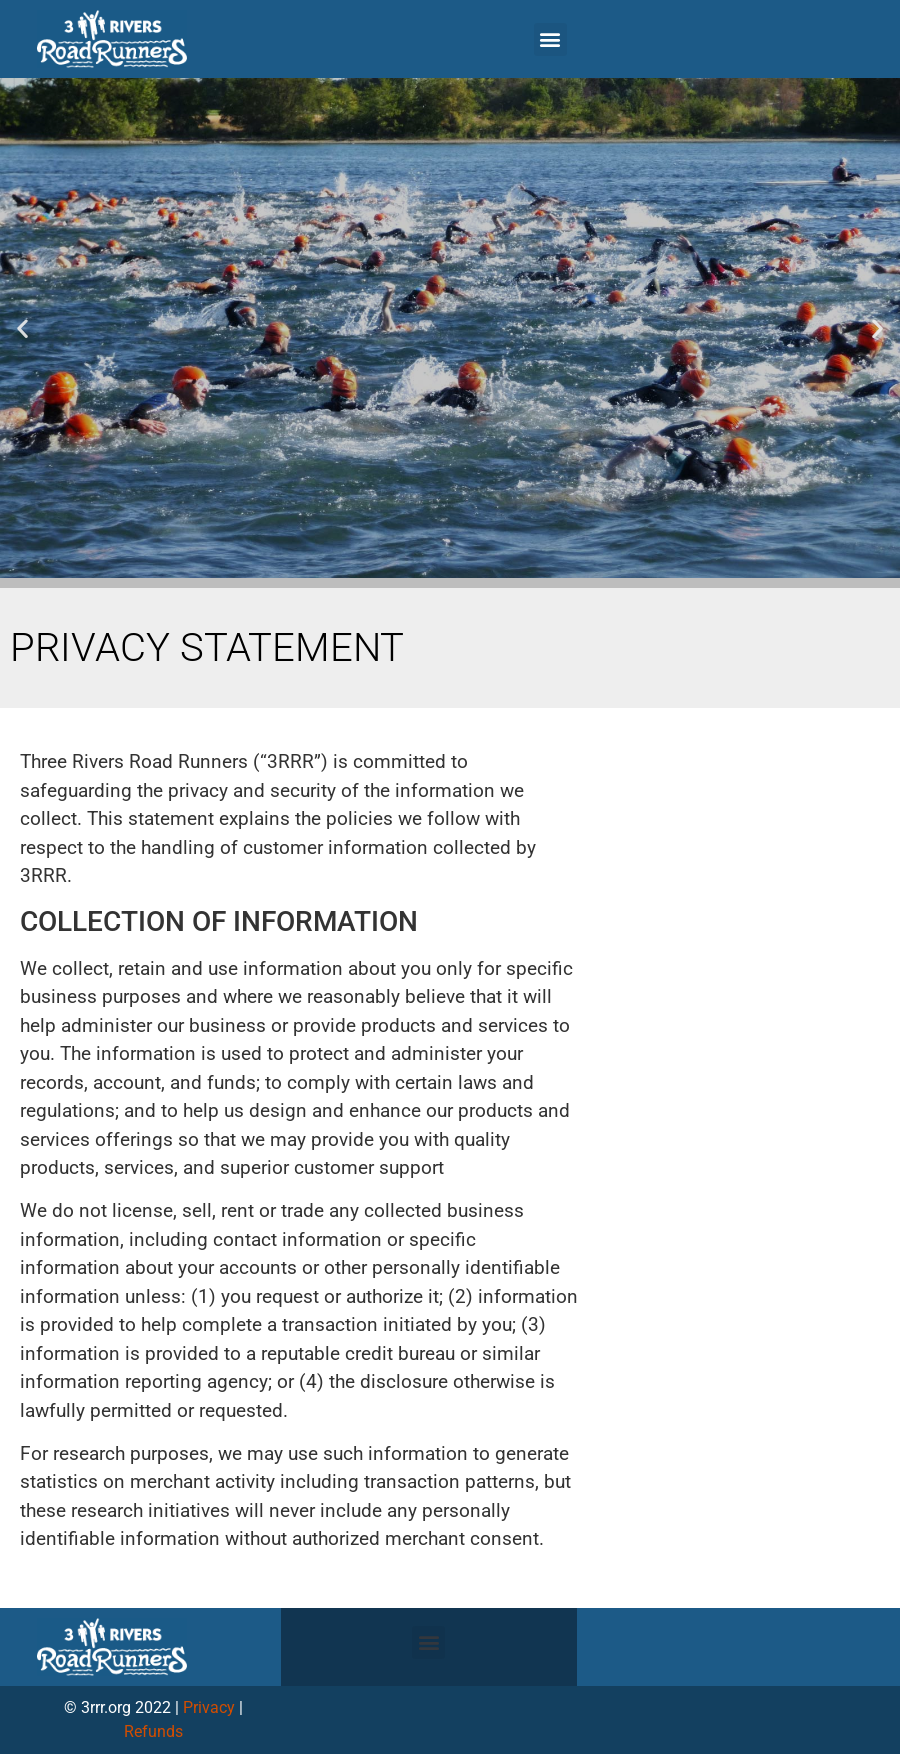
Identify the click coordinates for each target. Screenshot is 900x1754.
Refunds (153, 1731)
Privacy (209, 1707)
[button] (550, 39)
